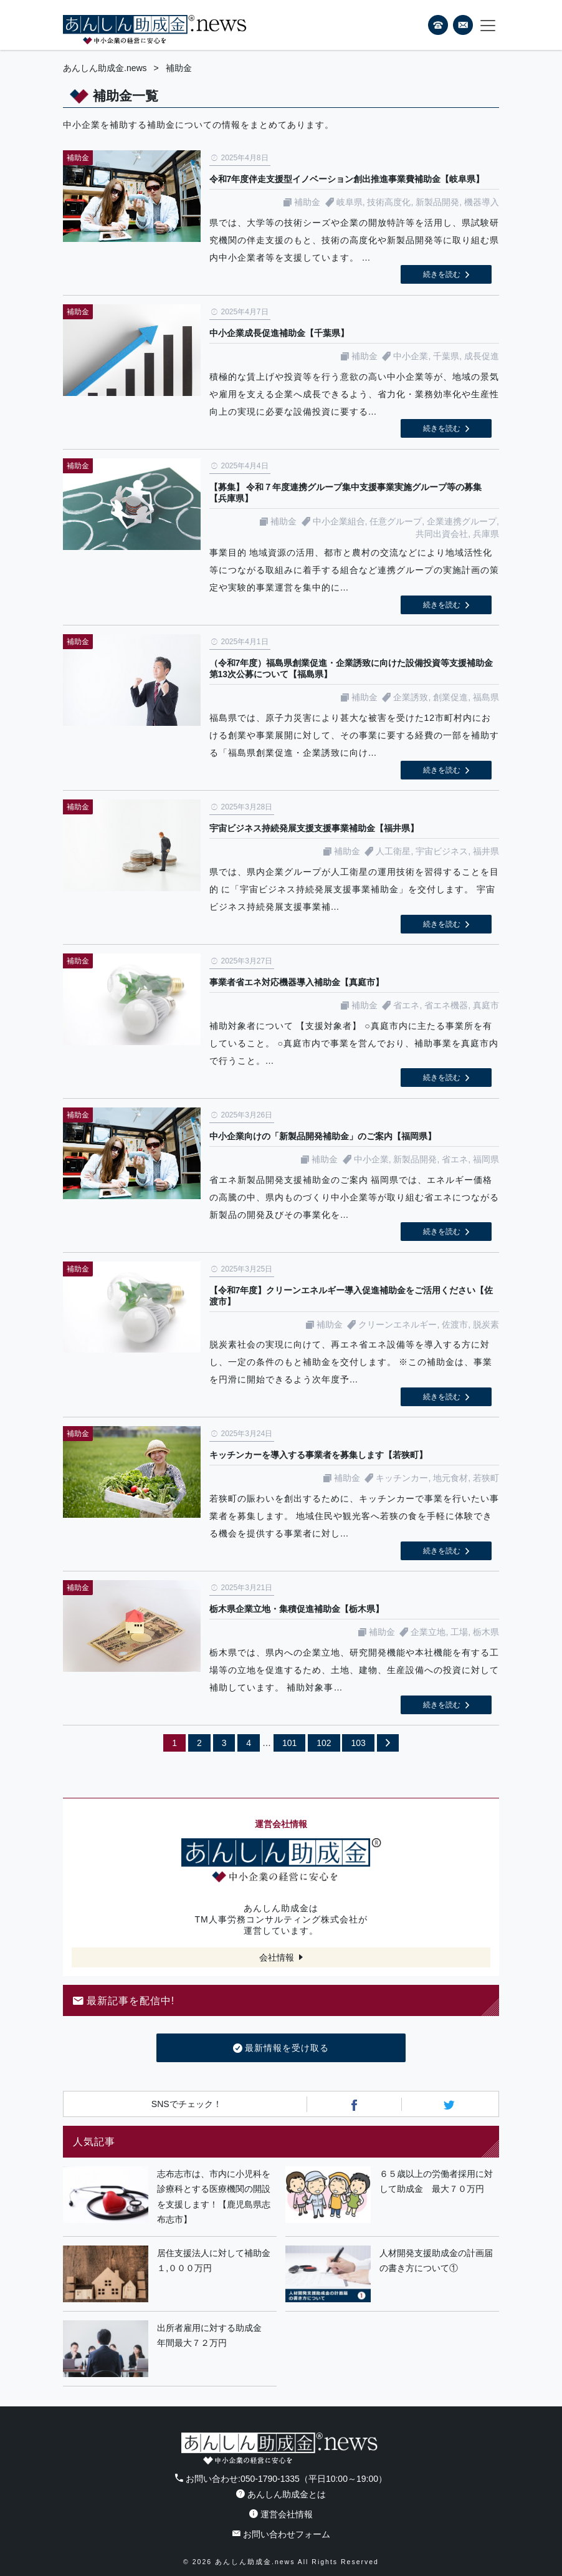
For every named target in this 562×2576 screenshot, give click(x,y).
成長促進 (481, 356)
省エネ (406, 1005)
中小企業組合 (339, 521)
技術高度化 (389, 202)
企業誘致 (410, 697)
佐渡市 (455, 1324)
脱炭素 (486, 1324)
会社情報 (276, 1957)
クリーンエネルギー (397, 1324)
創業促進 (450, 697)
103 (358, 1743)
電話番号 (438, 25)
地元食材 (450, 1478)
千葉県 (446, 356)
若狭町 (486, 1478)
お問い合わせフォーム (281, 2534)
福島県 (486, 697)
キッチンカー (402, 1478)
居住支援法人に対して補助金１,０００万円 (213, 2261)
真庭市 (486, 1005)
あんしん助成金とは (281, 2494)
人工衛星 (393, 851)
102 (324, 1743)
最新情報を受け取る (281, 2048)
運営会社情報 (281, 2514)
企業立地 (428, 1632)
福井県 (486, 851)
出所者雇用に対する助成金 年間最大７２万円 (213, 2335)
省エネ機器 (446, 1005)
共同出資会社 (442, 534)
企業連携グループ (462, 521)
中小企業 (410, 356)
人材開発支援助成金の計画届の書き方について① (436, 2261)
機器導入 (481, 202)
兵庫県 (486, 534)
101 (289, 1743)
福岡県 (486, 1159)
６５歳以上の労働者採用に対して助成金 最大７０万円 (436, 2181)
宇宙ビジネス (442, 851)
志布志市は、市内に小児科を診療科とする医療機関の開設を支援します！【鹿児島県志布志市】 (213, 2197)
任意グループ (395, 521)
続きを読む (441, 274)
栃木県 (486, 1632)
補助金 (307, 202)
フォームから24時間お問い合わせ (463, 27)
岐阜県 (349, 202)
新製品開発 (437, 202)
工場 (459, 1632)
